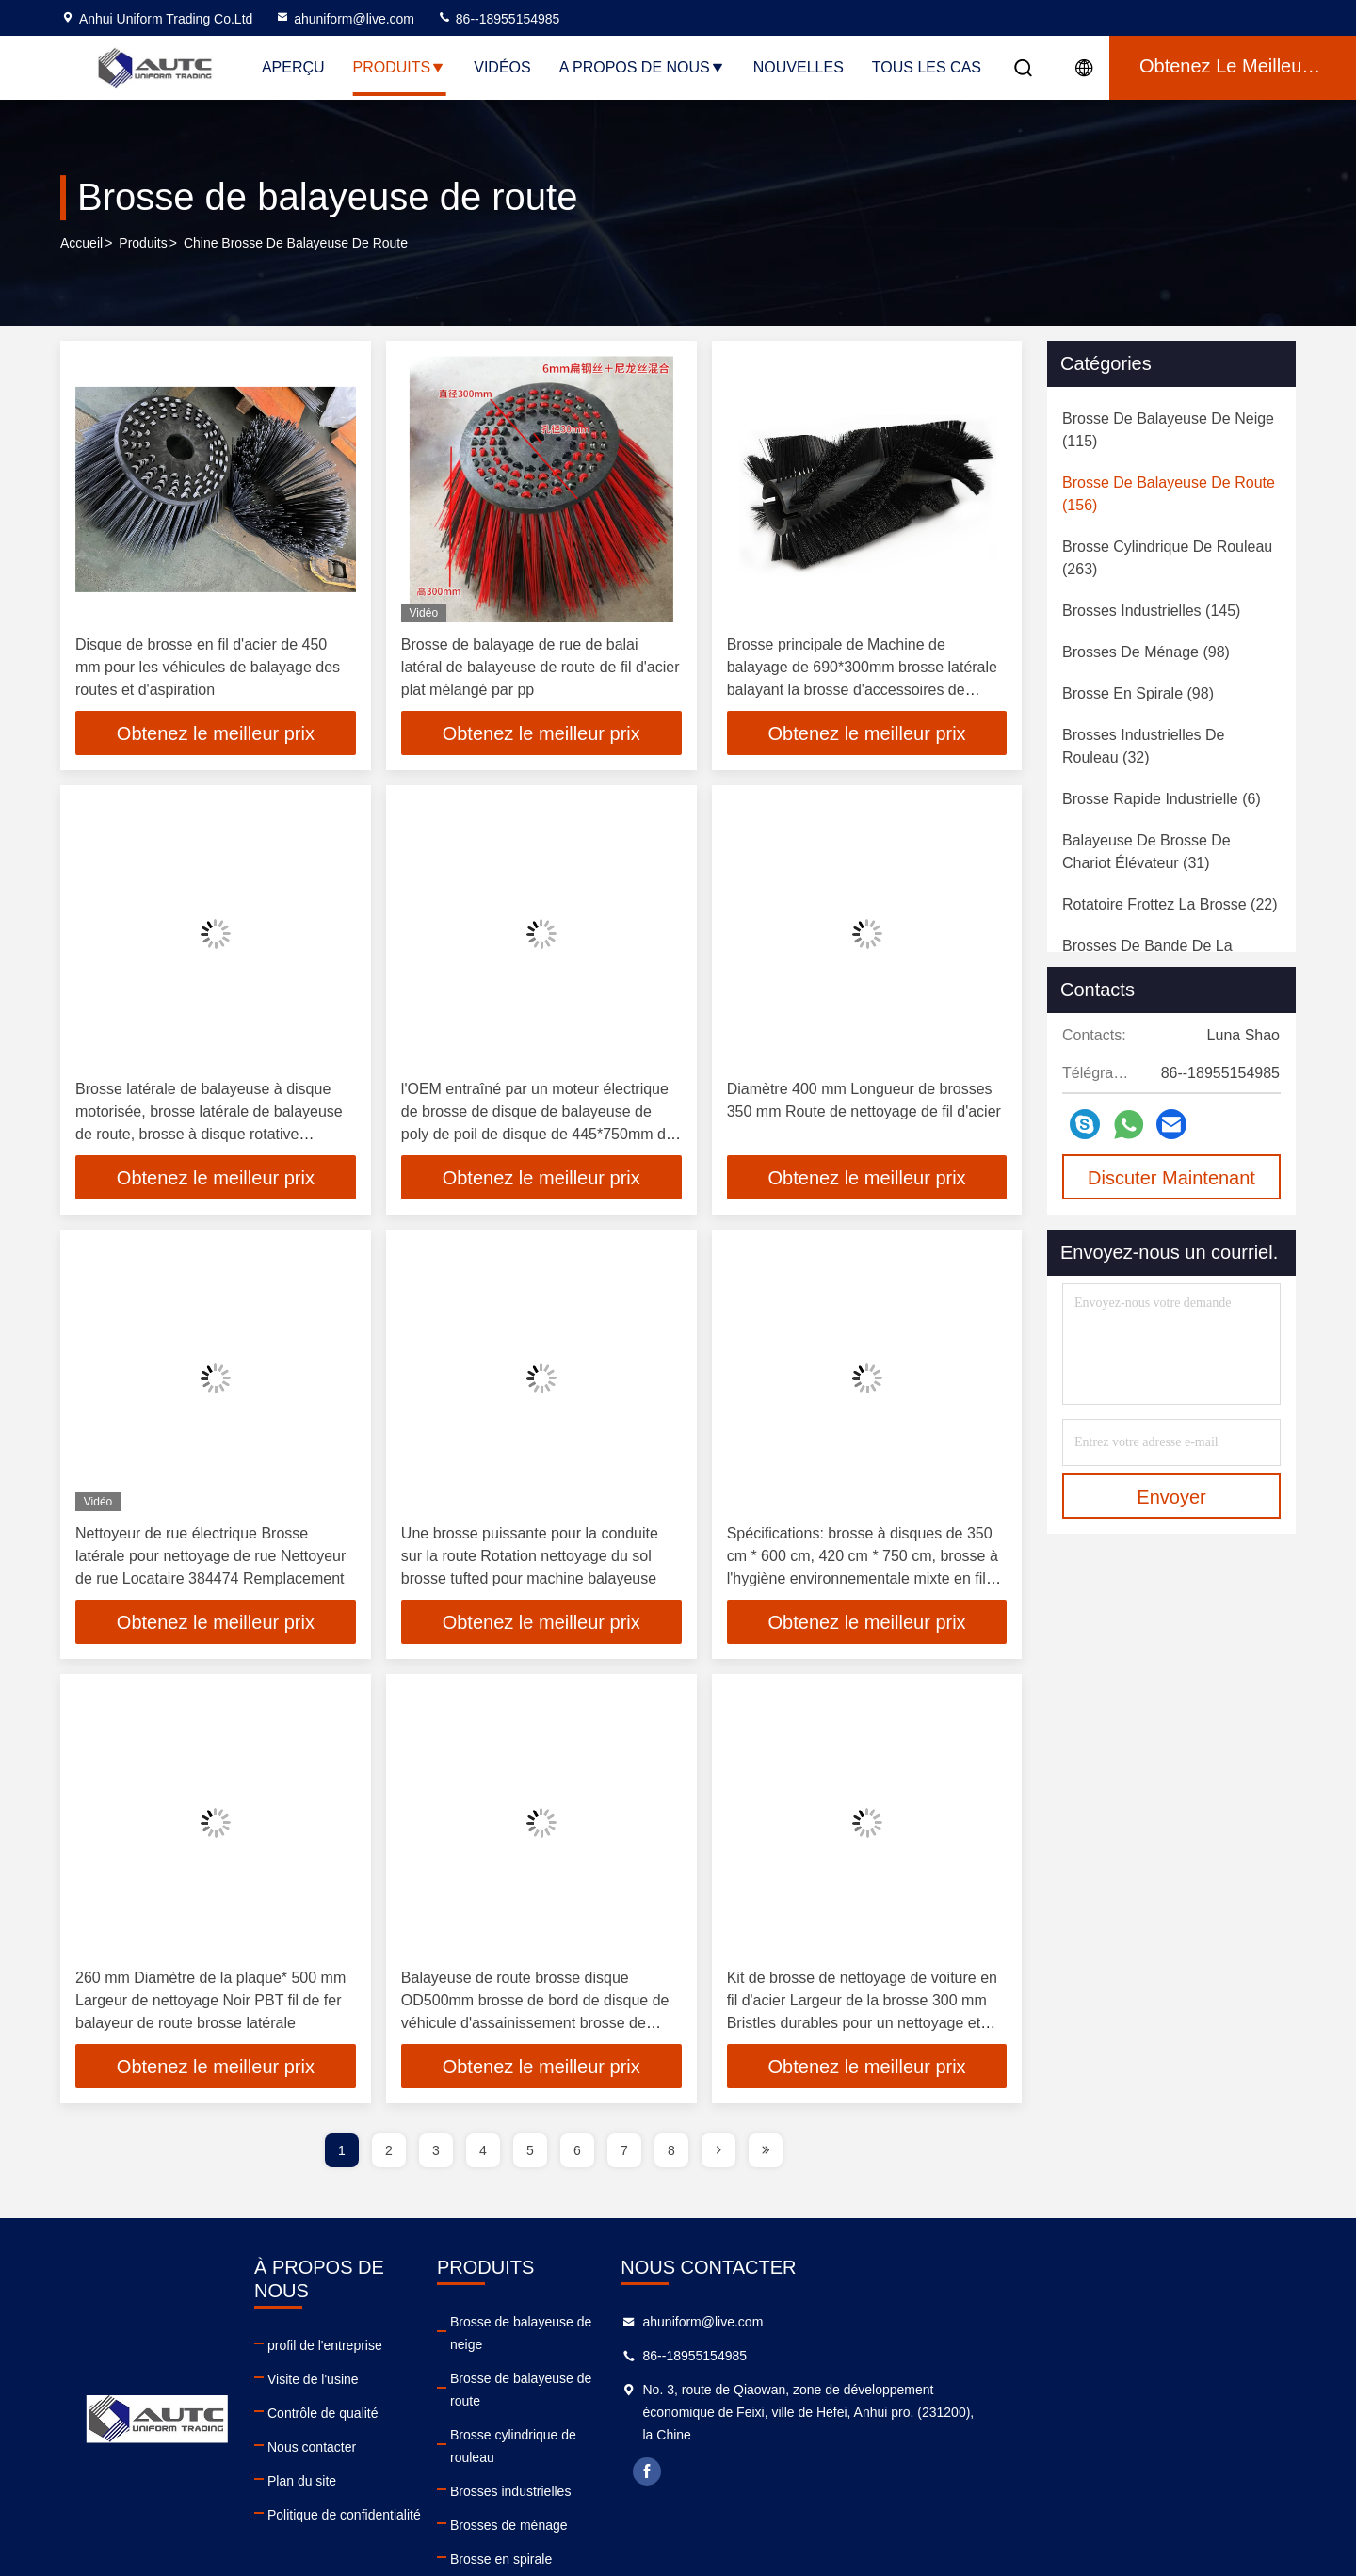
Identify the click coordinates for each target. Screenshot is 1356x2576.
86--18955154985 (498, 18)
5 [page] (530, 2154)
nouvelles (798, 67)
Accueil (81, 243)
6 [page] (577, 2154)
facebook (1005, 2475)
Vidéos (502, 67)
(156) (1168, 494)
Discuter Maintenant (1171, 1177)
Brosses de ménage (744, 2461)
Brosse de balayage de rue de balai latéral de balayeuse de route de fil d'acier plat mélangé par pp (540, 667)
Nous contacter (425, 2427)
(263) (1167, 558)
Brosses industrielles (746, 2427)
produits (143, 243)
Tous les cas (926, 67)
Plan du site (415, 2461)
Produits (399, 67)
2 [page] (389, 2154)
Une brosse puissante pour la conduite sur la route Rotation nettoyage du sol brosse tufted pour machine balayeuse (529, 1557)
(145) (1151, 611)
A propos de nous (642, 67)
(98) (1146, 652)
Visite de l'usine (427, 2359)
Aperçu (293, 67)
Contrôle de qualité (436, 2393)
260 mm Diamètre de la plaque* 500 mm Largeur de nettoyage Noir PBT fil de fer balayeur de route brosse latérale (210, 2003)
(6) (1161, 799)
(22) (1170, 904)
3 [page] (436, 2154)
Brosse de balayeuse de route (773, 2359)
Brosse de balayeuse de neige (774, 2325)
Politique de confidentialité (458, 2495)
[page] (718, 2154)
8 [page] (671, 2154)
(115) (1168, 430)
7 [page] (624, 2154)
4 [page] (483, 2154)
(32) (1143, 746)
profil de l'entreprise (438, 2325)
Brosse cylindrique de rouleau (772, 2393)
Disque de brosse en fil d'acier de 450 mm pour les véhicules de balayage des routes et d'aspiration (207, 667)
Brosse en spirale (736, 2495)
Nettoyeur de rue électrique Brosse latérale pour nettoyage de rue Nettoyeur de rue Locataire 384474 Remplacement (210, 1557)
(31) (1146, 851)
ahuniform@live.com (344, 18)
